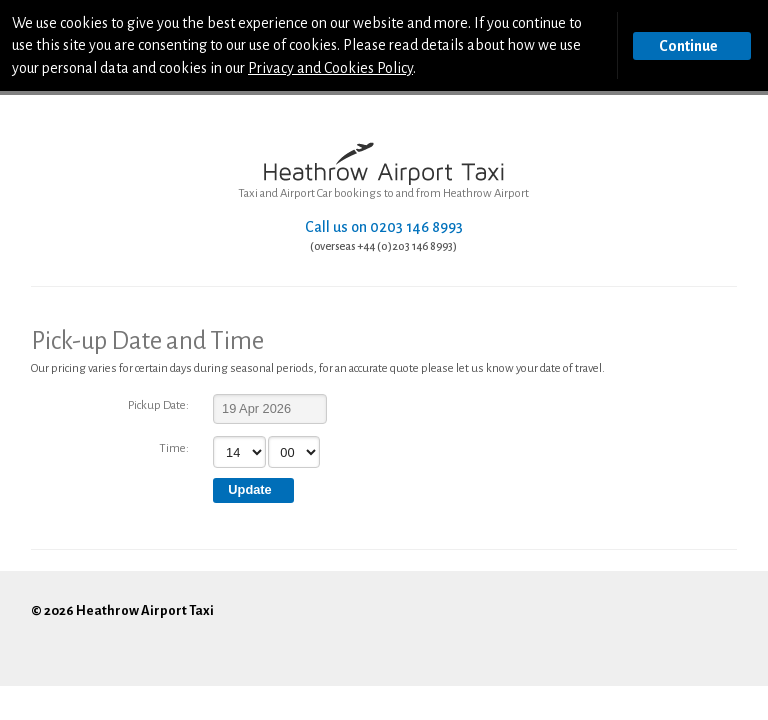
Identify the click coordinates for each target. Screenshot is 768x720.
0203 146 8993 (416, 227)
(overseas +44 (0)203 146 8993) (383, 246)
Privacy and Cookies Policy (330, 68)
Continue (688, 46)
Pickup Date (157, 405)
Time (172, 448)
